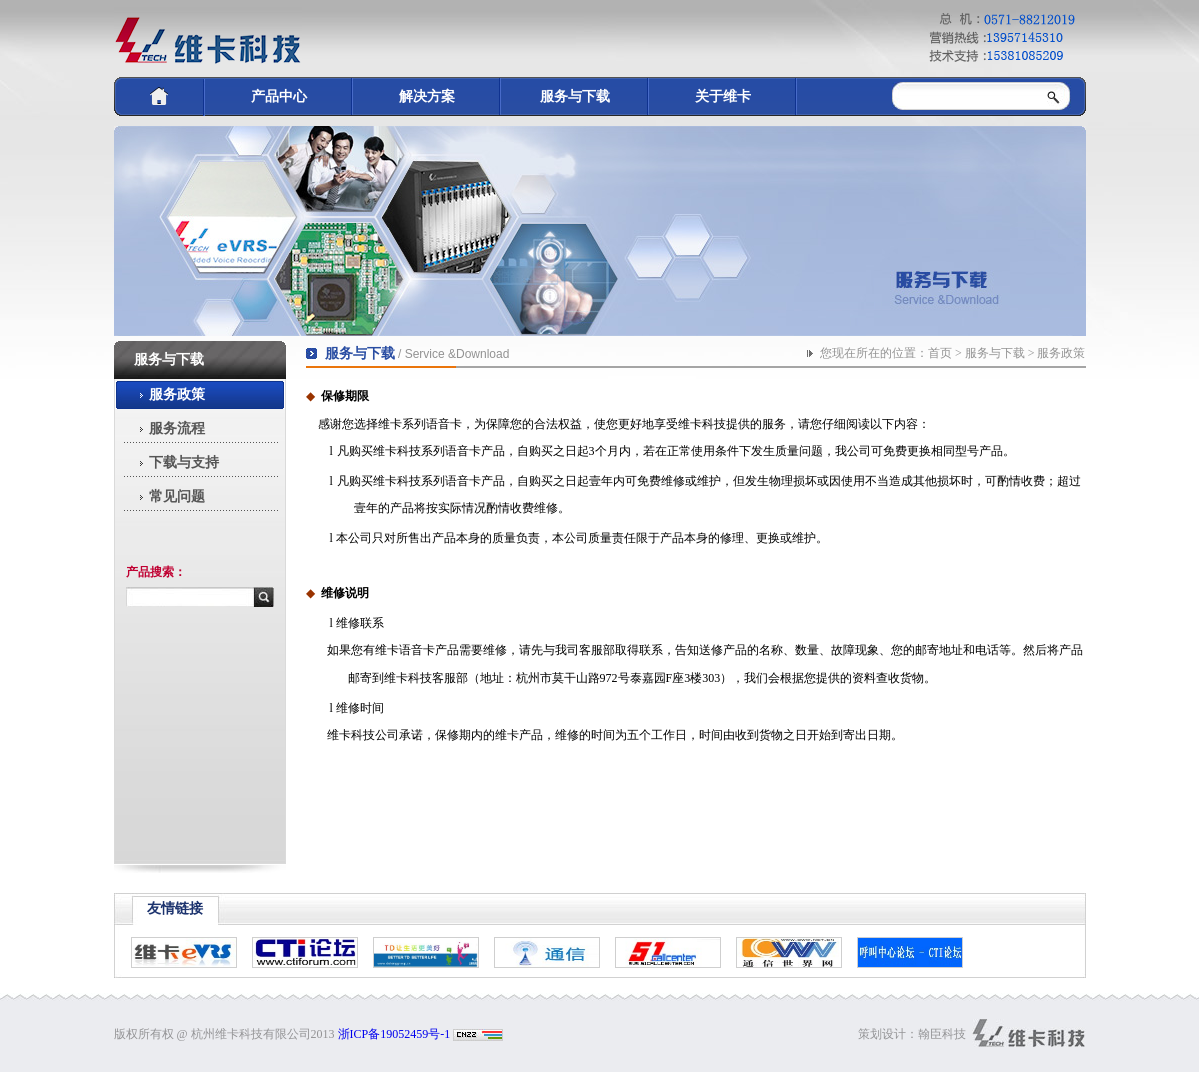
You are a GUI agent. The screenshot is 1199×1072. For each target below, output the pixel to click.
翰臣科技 (942, 1034)
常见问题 (177, 496)
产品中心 (279, 96)
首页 (940, 353)
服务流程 (177, 428)
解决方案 (427, 96)
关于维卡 (723, 96)
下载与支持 (184, 462)
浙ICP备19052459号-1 (394, 1034)
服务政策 (177, 394)
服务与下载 (575, 96)
